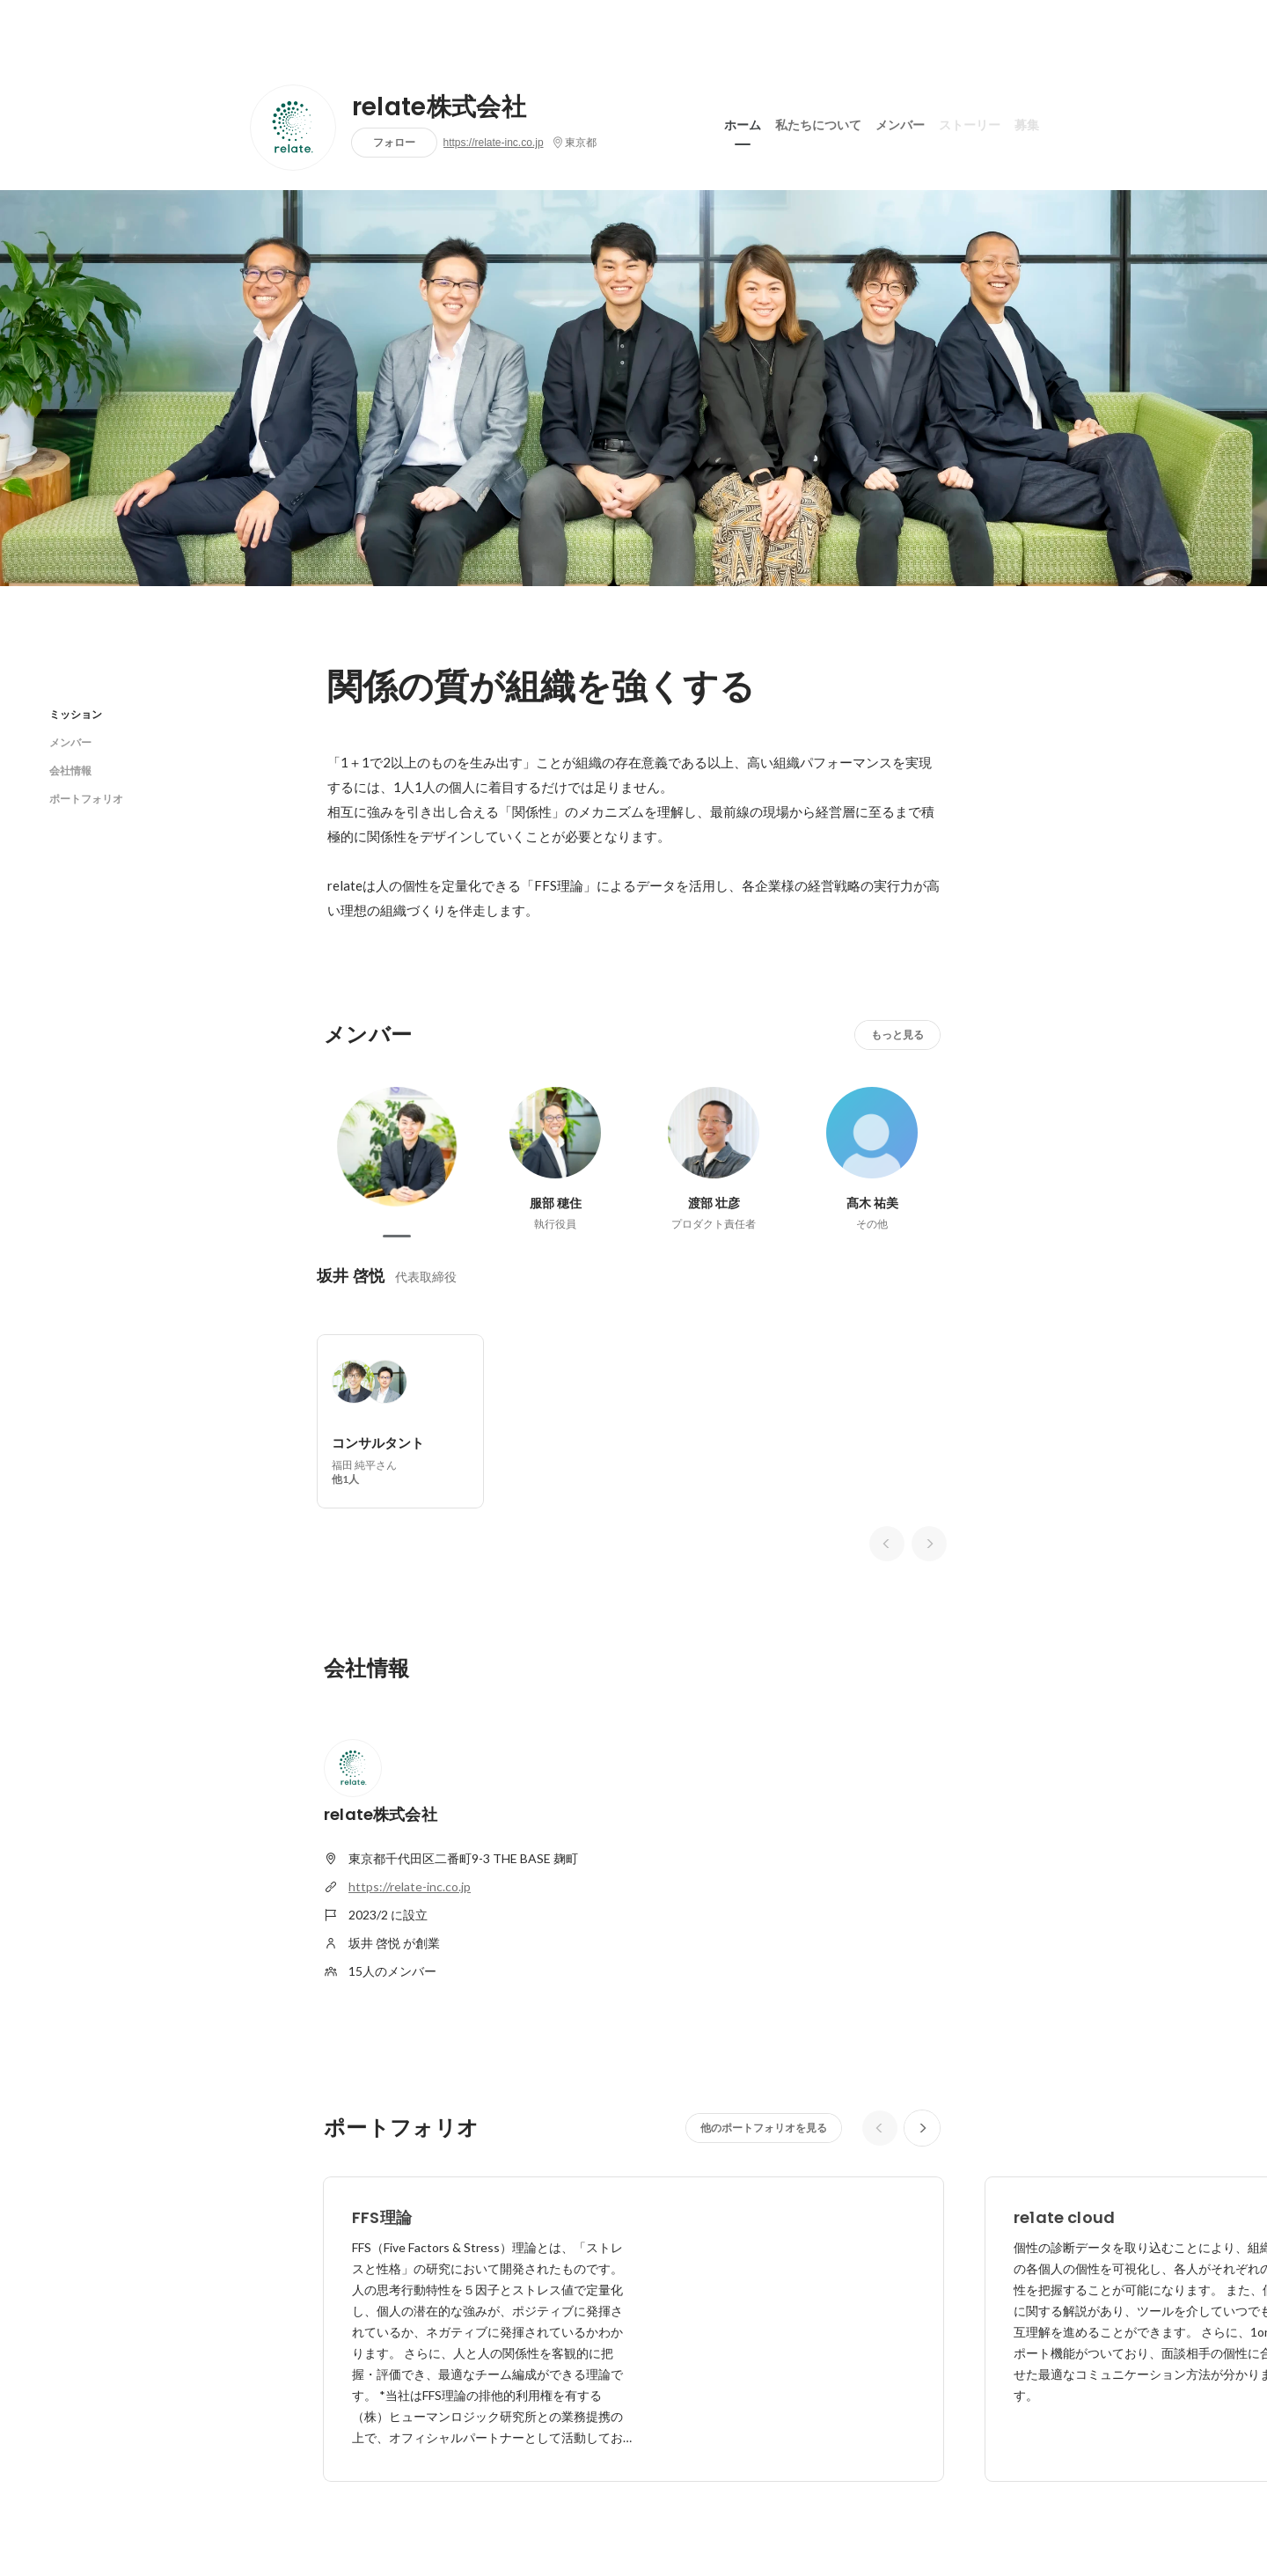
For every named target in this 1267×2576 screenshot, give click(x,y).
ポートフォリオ (86, 798)
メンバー (900, 122)
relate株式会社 (439, 107)
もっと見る (897, 1034)
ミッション (75, 714)
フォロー (394, 142)
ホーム (742, 122)
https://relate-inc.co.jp (493, 142)
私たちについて (818, 122)
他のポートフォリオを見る (763, 2127)
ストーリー (969, 122)
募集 (1026, 122)
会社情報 (70, 770)
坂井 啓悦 (350, 1276)
